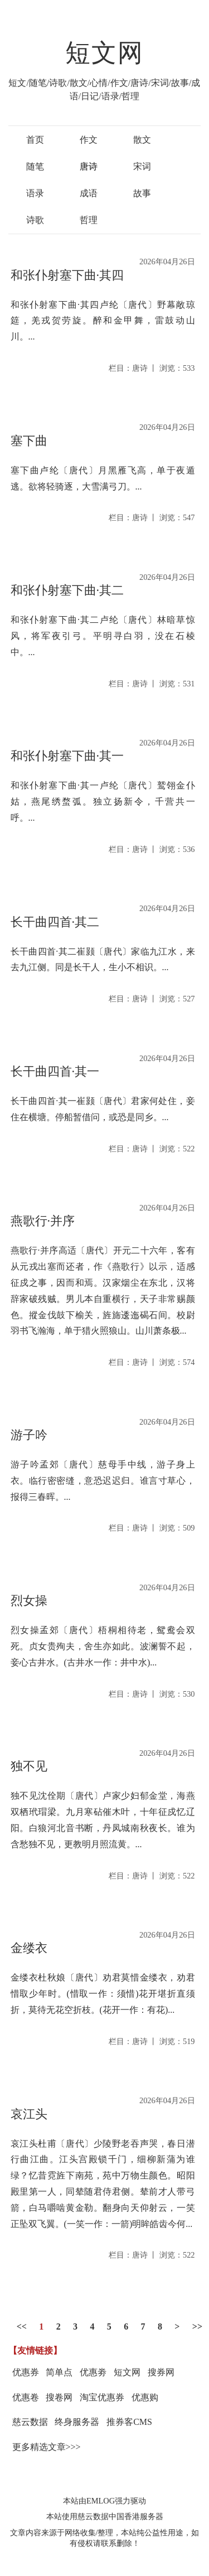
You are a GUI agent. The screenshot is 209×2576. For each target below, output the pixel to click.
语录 (35, 193)
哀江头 (29, 2114)
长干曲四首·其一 (55, 1071)
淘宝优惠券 (102, 2397)
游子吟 (29, 1435)
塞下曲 (29, 441)
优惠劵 (93, 2372)
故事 (142, 193)
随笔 (35, 166)
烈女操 (29, 1600)
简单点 (59, 2372)
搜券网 (161, 2372)
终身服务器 (77, 2422)
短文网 (104, 53)
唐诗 (89, 166)
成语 (89, 193)
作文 (89, 139)
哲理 (89, 220)
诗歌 (35, 220)
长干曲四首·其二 (55, 922)
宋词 (142, 166)
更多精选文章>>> (46, 2447)
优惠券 (25, 2372)
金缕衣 (29, 1948)
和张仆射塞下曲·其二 (67, 590)
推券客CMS (129, 2422)
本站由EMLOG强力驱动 (104, 2500)
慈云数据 (30, 2422)
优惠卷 (25, 2397)
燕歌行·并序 (43, 1221)
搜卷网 (59, 2397)
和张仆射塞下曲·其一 (67, 756)
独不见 (29, 1766)
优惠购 (145, 2397)
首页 (35, 139)
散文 (142, 139)
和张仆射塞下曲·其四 (67, 275)
